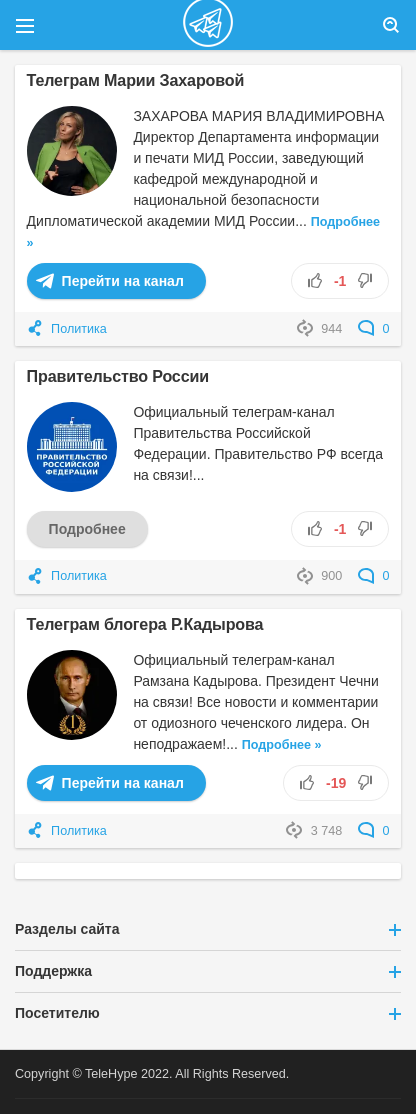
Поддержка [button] (208, 971)
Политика (79, 329)
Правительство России (118, 376)
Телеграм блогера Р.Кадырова (145, 624)
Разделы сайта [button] (208, 929)
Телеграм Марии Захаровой (136, 80)
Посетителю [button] (208, 1013)
